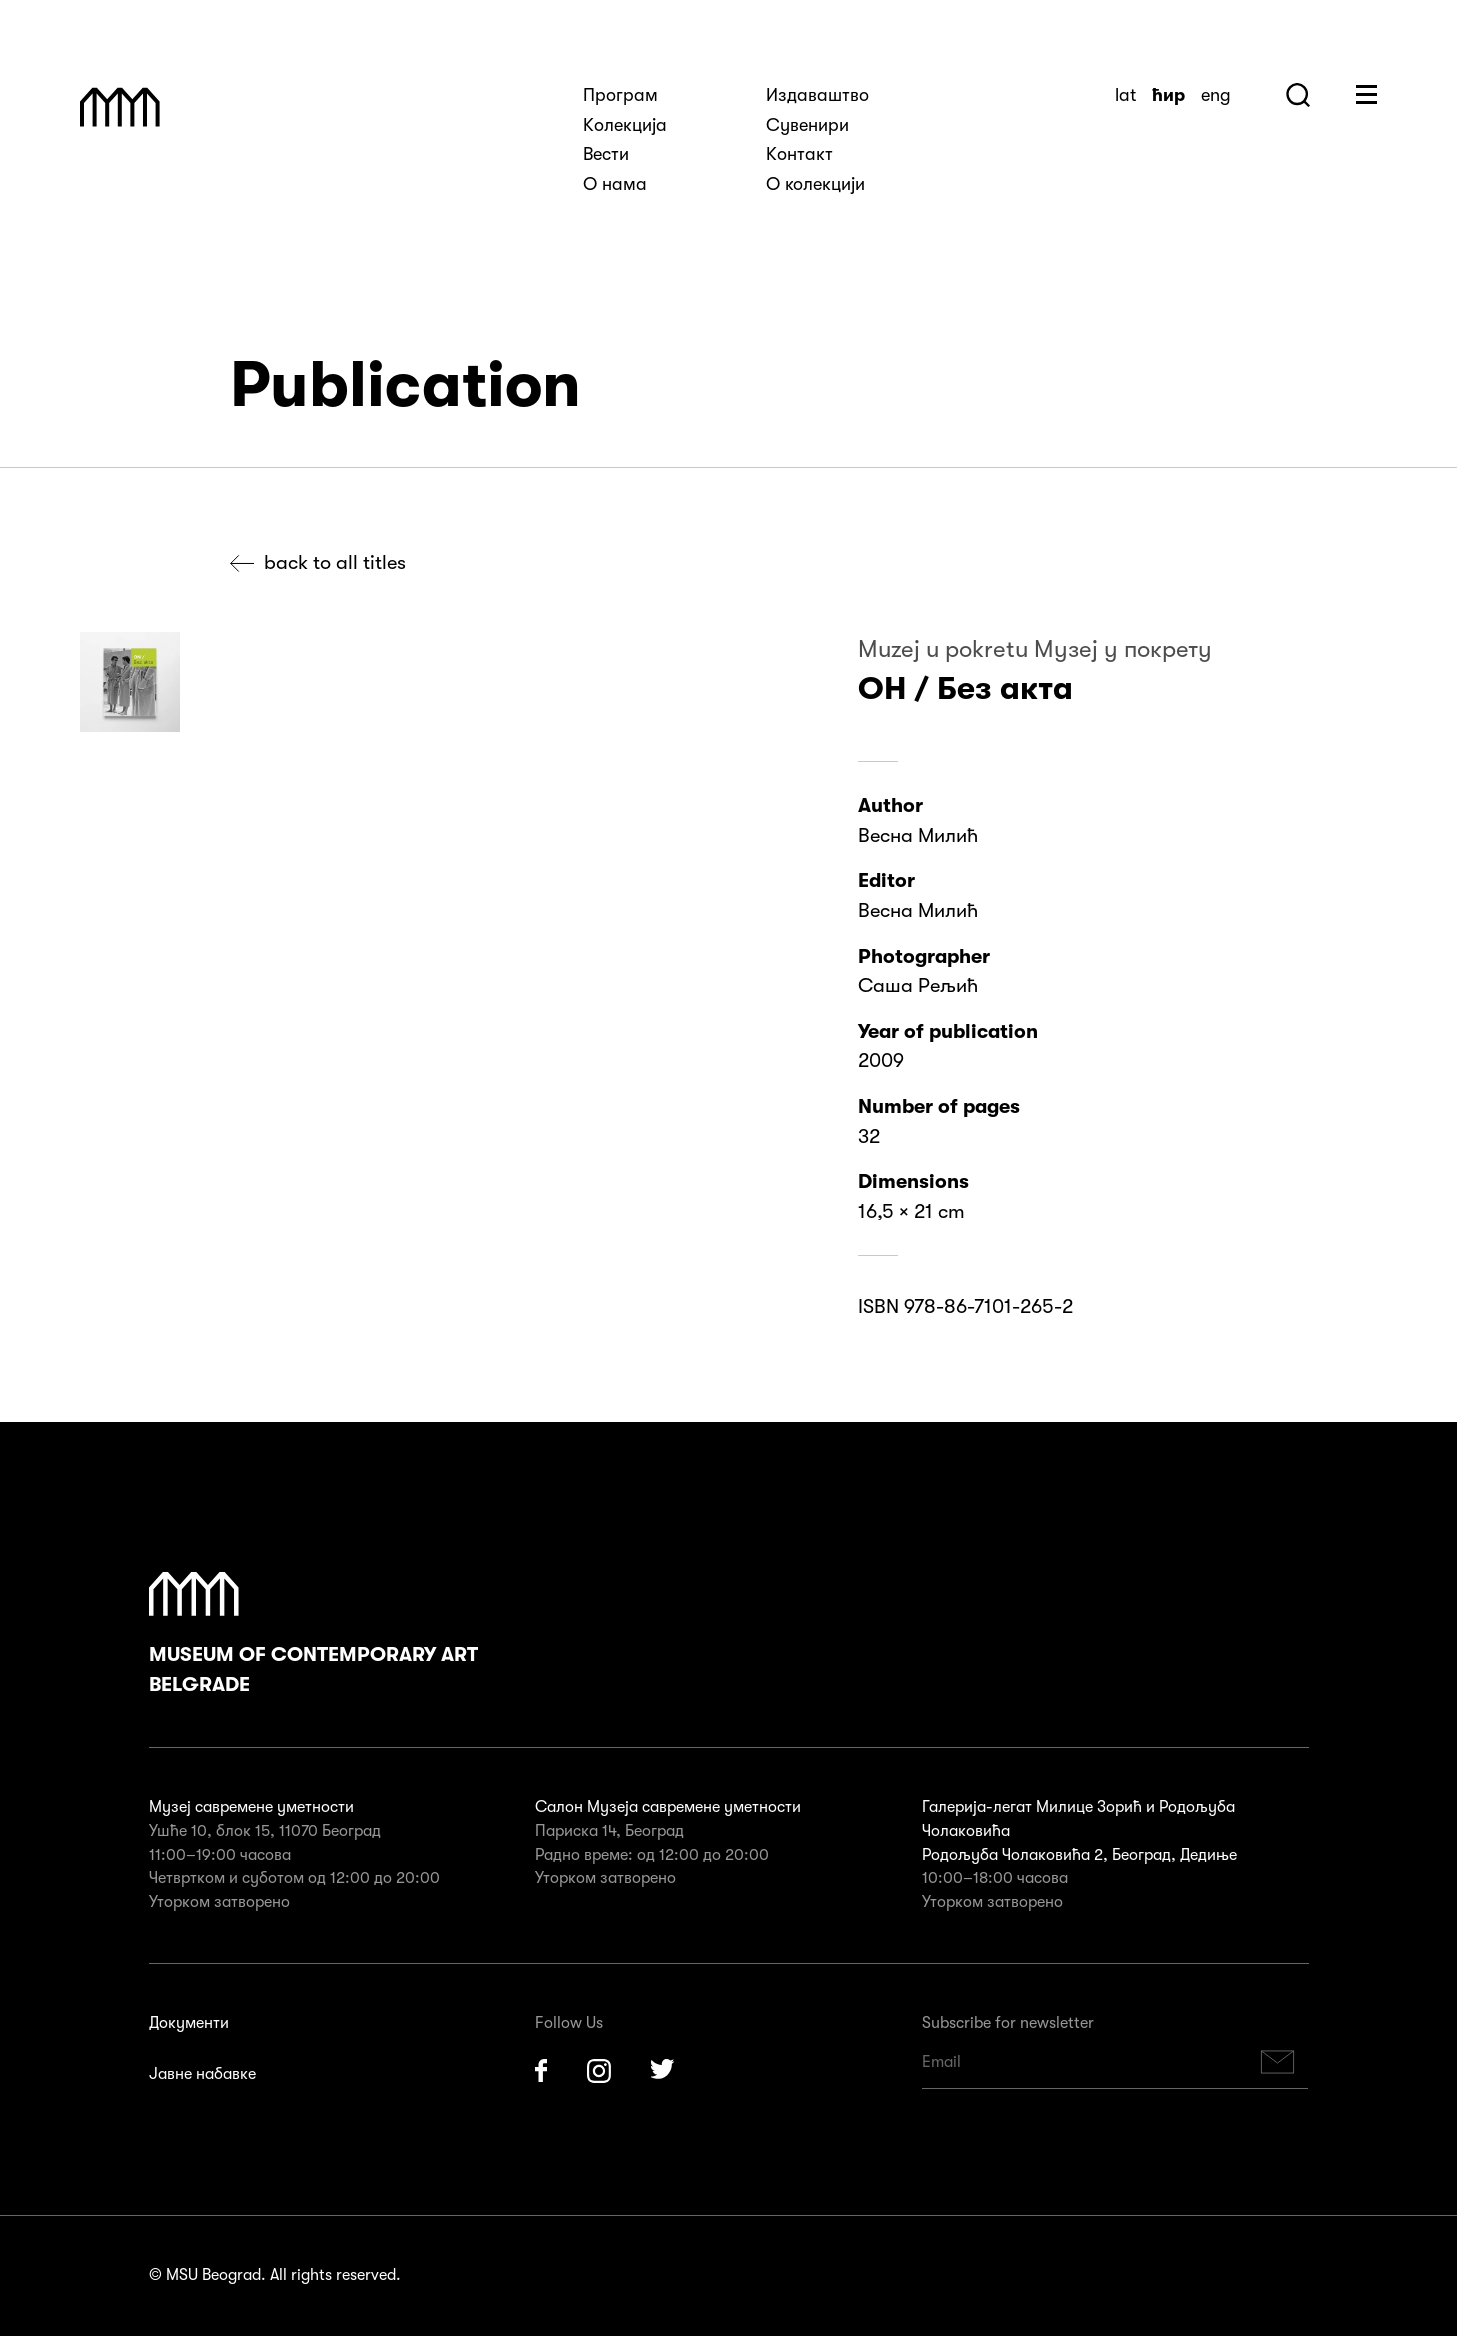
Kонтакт (799, 154)
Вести (606, 154)
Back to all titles (335, 562)
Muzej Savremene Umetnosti (120, 107)
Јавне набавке (202, 2074)
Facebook (541, 2071)
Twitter (663, 2071)
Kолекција (625, 125)
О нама (615, 184)
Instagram (599, 2071)
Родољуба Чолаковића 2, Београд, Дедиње (1079, 1855)
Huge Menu (1366, 94)
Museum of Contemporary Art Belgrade (313, 1634)
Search (1298, 95)
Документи (189, 2023)
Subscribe (1277, 2062)
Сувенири (807, 125)
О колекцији (815, 184)
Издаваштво (817, 95)
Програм (620, 95)
